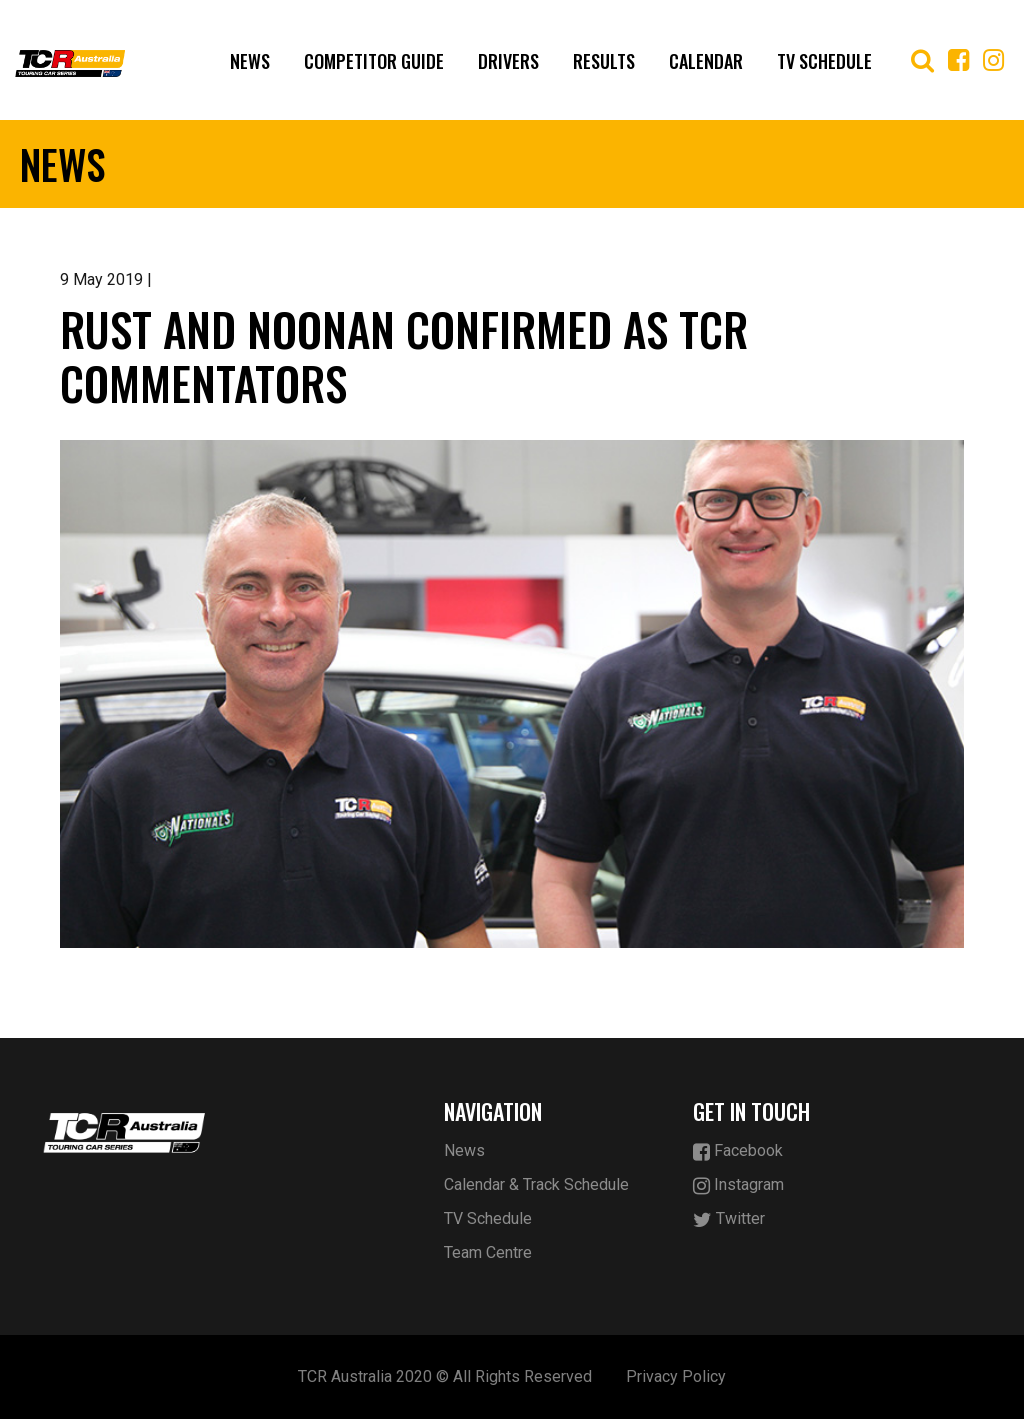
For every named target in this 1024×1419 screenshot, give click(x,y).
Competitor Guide (374, 61)
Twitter (729, 1219)
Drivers (508, 61)
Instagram (738, 1185)
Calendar (706, 61)
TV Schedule (824, 61)
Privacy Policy (676, 1376)
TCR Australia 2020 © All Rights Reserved (445, 1376)
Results (604, 61)
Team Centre (488, 1252)
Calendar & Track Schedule (536, 1184)
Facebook (738, 1151)
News (250, 61)
